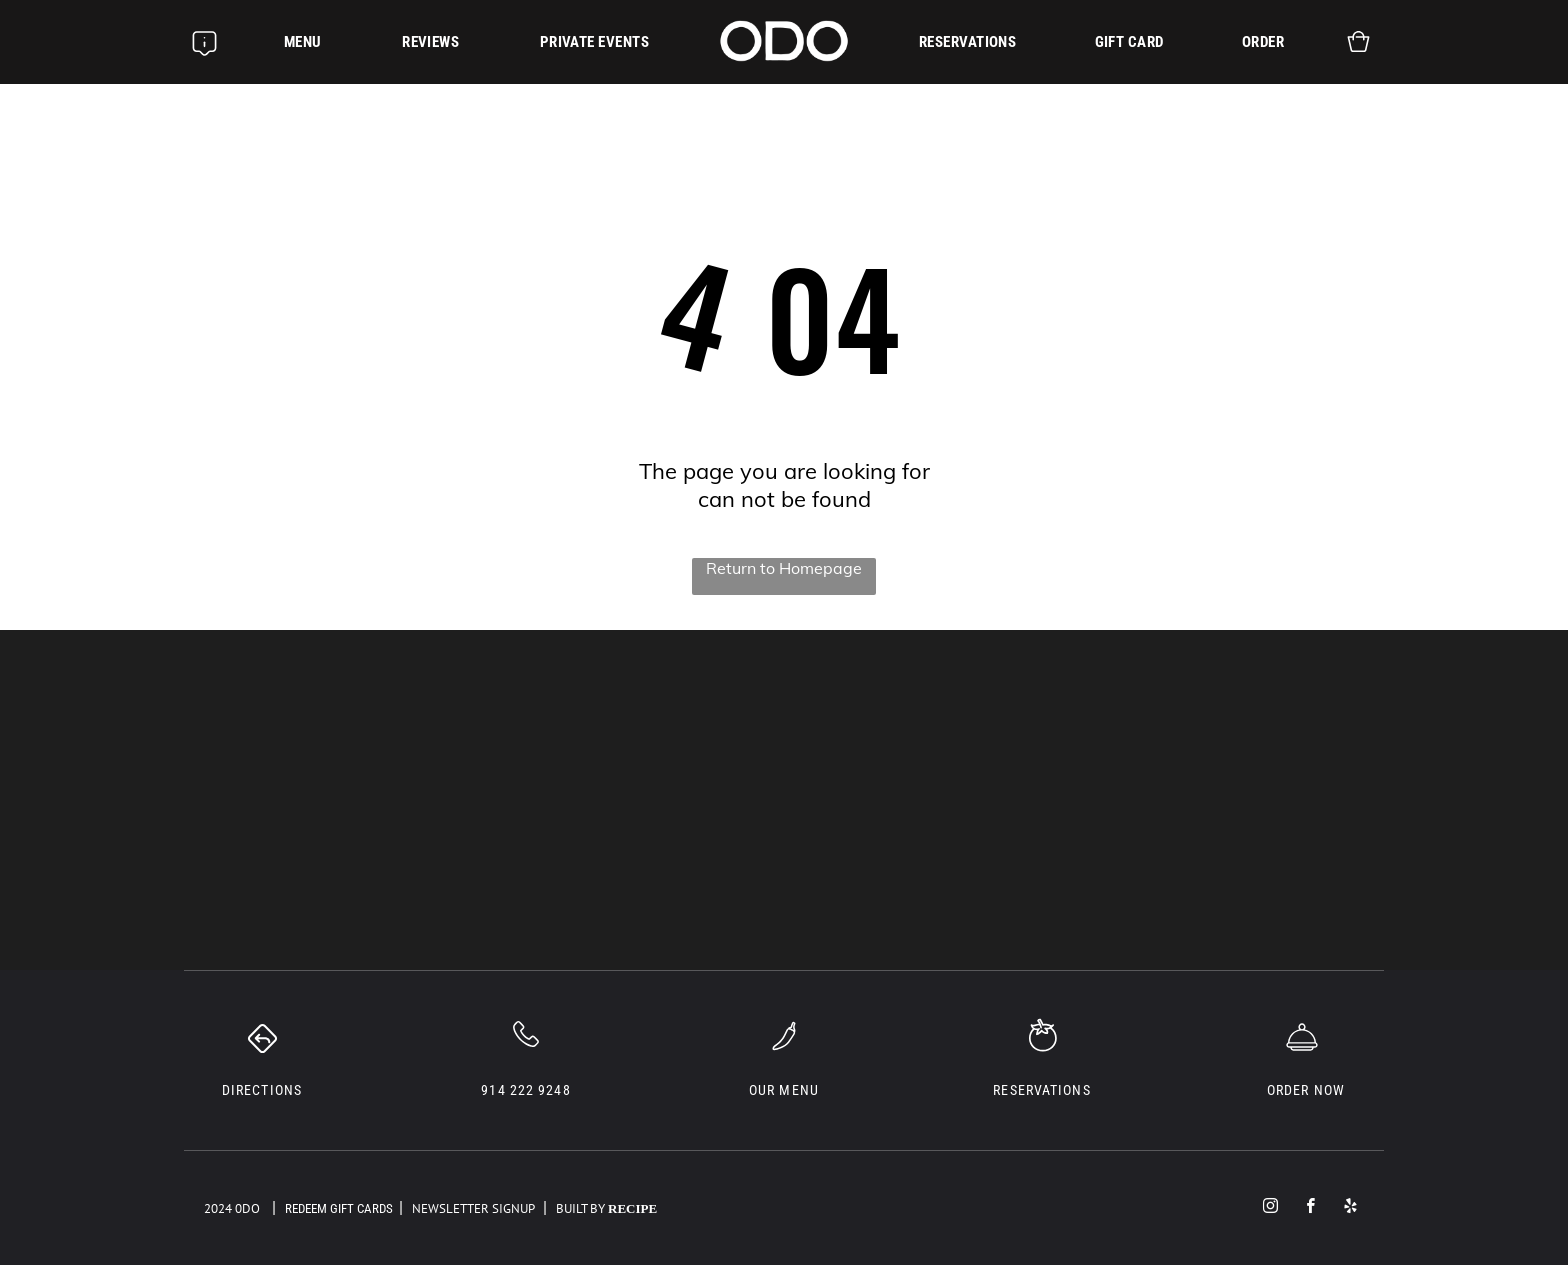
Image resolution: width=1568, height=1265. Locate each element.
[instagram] (1270, 1208)
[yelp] (1350, 1208)
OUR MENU (784, 1090)
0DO (247, 1208)
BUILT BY (576, 1208)
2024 (218, 1208)
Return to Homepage (784, 568)
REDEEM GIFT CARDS (339, 1208)
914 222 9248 (525, 1090)
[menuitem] (303, 42)
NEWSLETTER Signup (473, 1208)
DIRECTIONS (262, 1090)
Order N (1295, 1090)
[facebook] (1310, 1208)
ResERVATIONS (1041, 1090)
